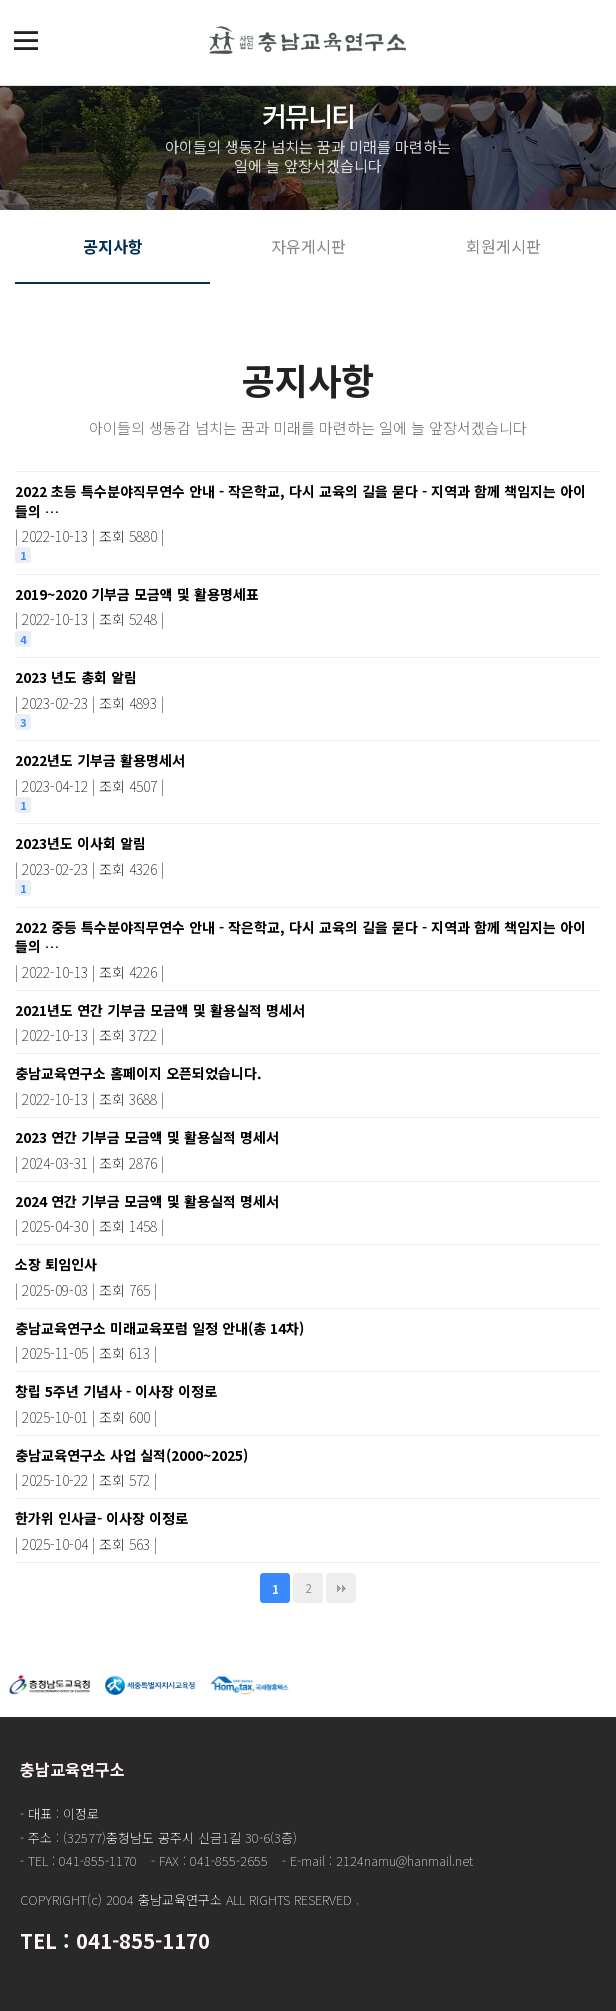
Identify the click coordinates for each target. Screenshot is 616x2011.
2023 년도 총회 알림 (305, 689)
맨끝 (341, 1588)
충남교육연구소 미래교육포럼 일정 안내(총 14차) (305, 1340)
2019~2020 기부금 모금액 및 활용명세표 (305, 606)
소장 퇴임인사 (305, 1276)
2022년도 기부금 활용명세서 (305, 772)
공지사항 (113, 246)
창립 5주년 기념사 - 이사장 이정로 (305, 1403)
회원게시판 (503, 246)
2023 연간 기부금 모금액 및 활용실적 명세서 (305, 1149)
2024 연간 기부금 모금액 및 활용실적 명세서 (305, 1213)
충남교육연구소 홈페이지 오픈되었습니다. (305, 1085)
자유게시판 (308, 246)
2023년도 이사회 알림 (305, 855)
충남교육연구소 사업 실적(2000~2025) (305, 1467)
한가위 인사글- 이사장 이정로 (305, 1530)
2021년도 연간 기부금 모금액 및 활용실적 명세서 (305, 1022)
